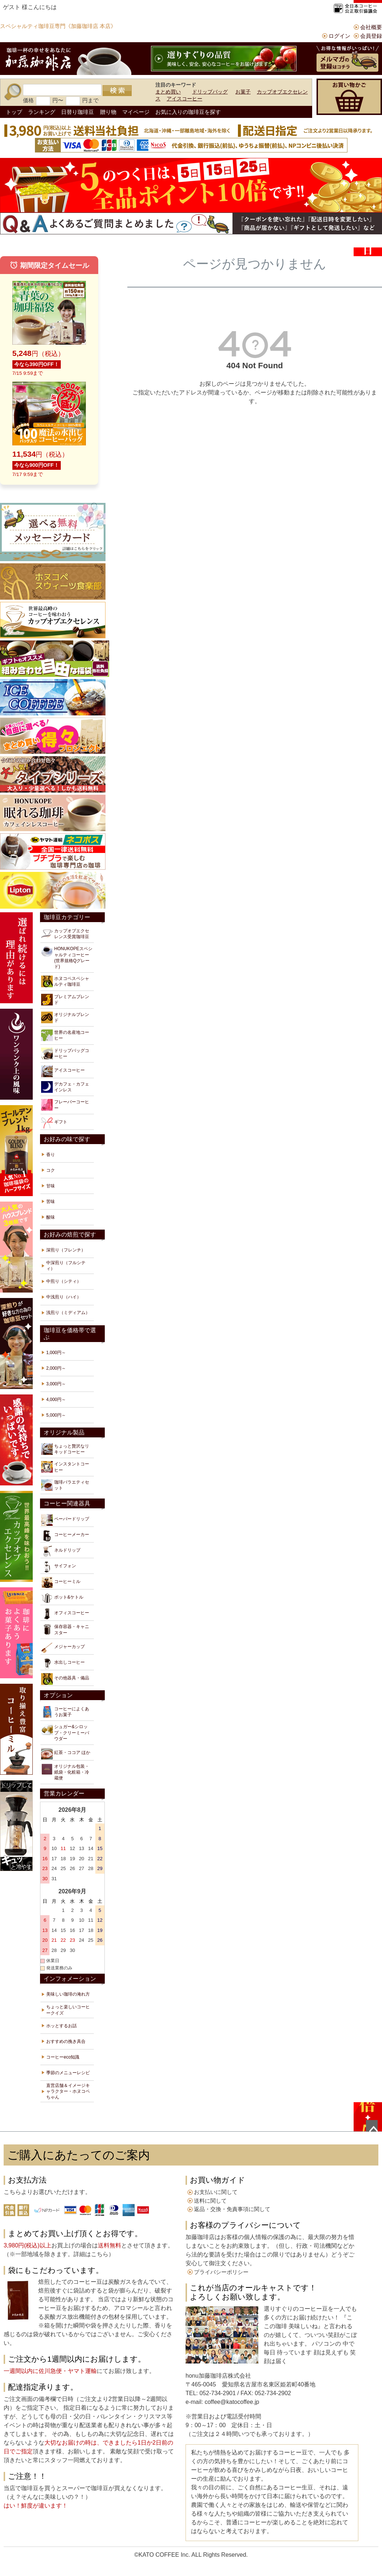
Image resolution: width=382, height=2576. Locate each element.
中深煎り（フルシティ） (65, 1265)
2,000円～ (56, 1368)
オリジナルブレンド (65, 1017)
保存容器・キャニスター (65, 1629)
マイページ (136, 112)
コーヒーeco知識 (62, 2057)
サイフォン (58, 1567)
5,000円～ (56, 1415)
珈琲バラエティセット (65, 1485)
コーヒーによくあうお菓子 (65, 1712)
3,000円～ (56, 1383)
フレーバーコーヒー (65, 1105)
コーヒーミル (60, 1582)
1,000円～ (56, 1352)
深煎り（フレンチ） (65, 1250)
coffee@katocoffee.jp (231, 2402)
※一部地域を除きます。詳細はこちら (58, 2254)
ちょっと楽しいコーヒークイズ (68, 2009)
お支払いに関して (216, 2192)
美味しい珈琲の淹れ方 (68, 1994)
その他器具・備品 (65, 1679)
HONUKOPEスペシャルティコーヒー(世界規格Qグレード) (66, 957)
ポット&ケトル (62, 1598)
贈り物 (108, 112)
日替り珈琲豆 (77, 112)
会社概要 (371, 27)
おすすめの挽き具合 (65, 2041)
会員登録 (371, 36)
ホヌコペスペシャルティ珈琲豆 (65, 981)
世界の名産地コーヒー (65, 1035)
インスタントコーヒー (65, 1467)
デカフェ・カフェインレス (65, 1087)
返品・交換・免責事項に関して (232, 2209)
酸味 (50, 1217)
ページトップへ (372, 2126)
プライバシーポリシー (221, 2272)
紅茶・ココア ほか (65, 1753)
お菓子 (243, 92)
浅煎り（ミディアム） (68, 1312)
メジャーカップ (63, 1648)
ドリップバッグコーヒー (65, 1053)
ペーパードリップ (65, 1520)
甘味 (50, 1185)
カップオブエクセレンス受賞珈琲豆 (65, 934)
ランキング (41, 112)
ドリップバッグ (210, 92)
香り (50, 1154)
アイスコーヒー (184, 99)
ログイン (339, 36)
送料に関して (210, 2201)
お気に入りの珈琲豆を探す (188, 112)
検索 (117, 90)
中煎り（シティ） (63, 1281)
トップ (14, 112)
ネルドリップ (60, 1551)
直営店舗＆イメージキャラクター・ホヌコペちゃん (68, 2091)
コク (50, 1170)
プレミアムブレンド (65, 999)
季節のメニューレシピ (68, 2072)
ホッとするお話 (61, 2025)
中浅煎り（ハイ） (63, 1296)
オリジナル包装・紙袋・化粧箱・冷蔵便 (65, 1772)
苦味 (50, 1201)
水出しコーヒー (63, 1663)
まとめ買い (168, 92)
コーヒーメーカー (65, 1535)
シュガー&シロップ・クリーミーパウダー (65, 1732)
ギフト (54, 1123)
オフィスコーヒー (65, 1614)
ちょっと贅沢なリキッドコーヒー (65, 1449)
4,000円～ (56, 1399)
